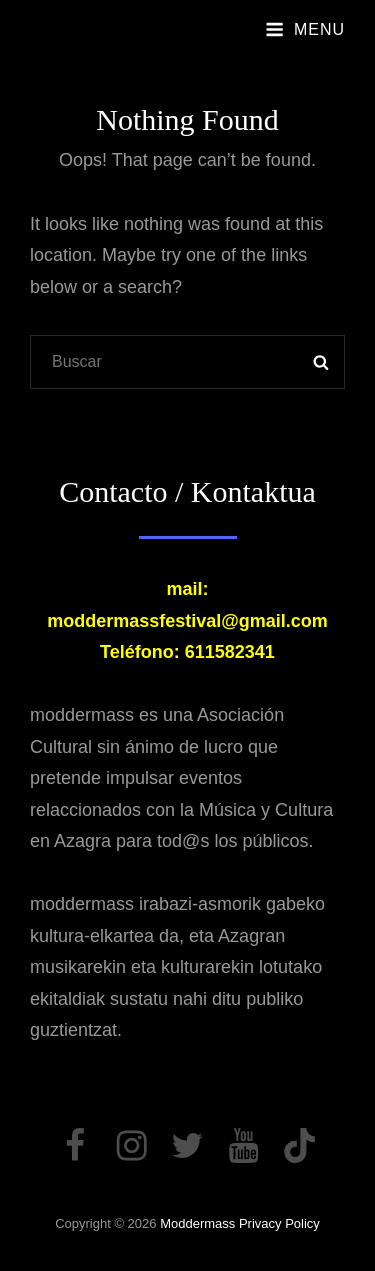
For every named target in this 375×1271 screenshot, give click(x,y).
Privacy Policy (279, 1223)
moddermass (197, 1223)
